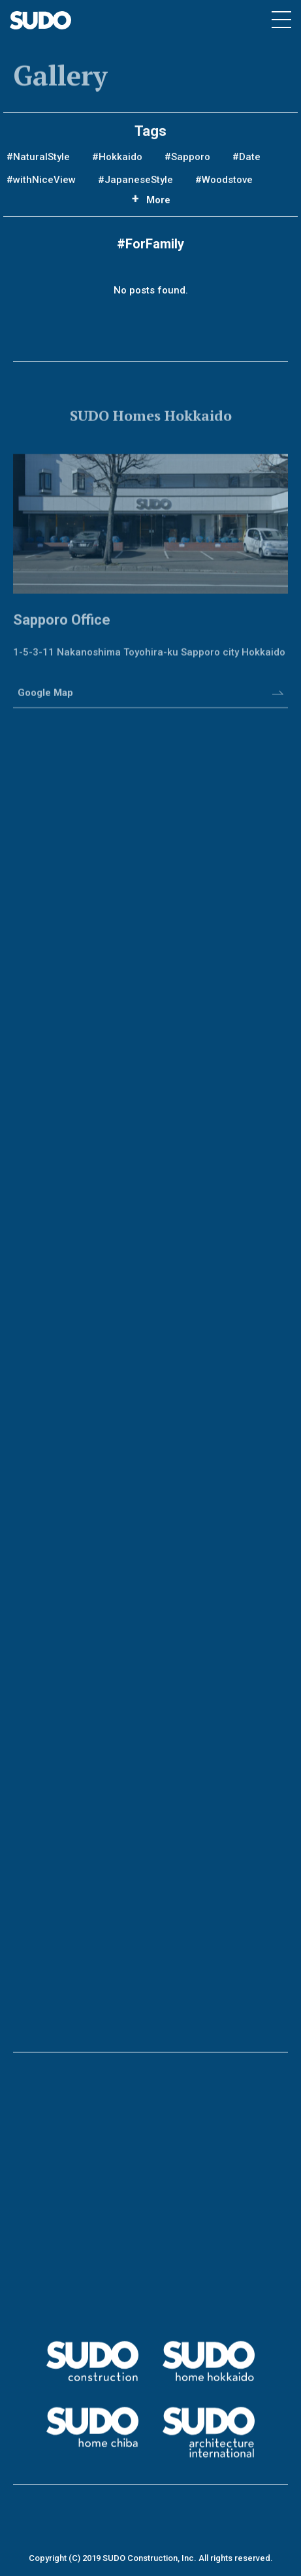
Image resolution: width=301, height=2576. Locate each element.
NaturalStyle (41, 161)
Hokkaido (120, 161)
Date (250, 161)
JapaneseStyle (138, 184)
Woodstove (227, 184)
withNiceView (44, 184)
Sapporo (190, 161)
